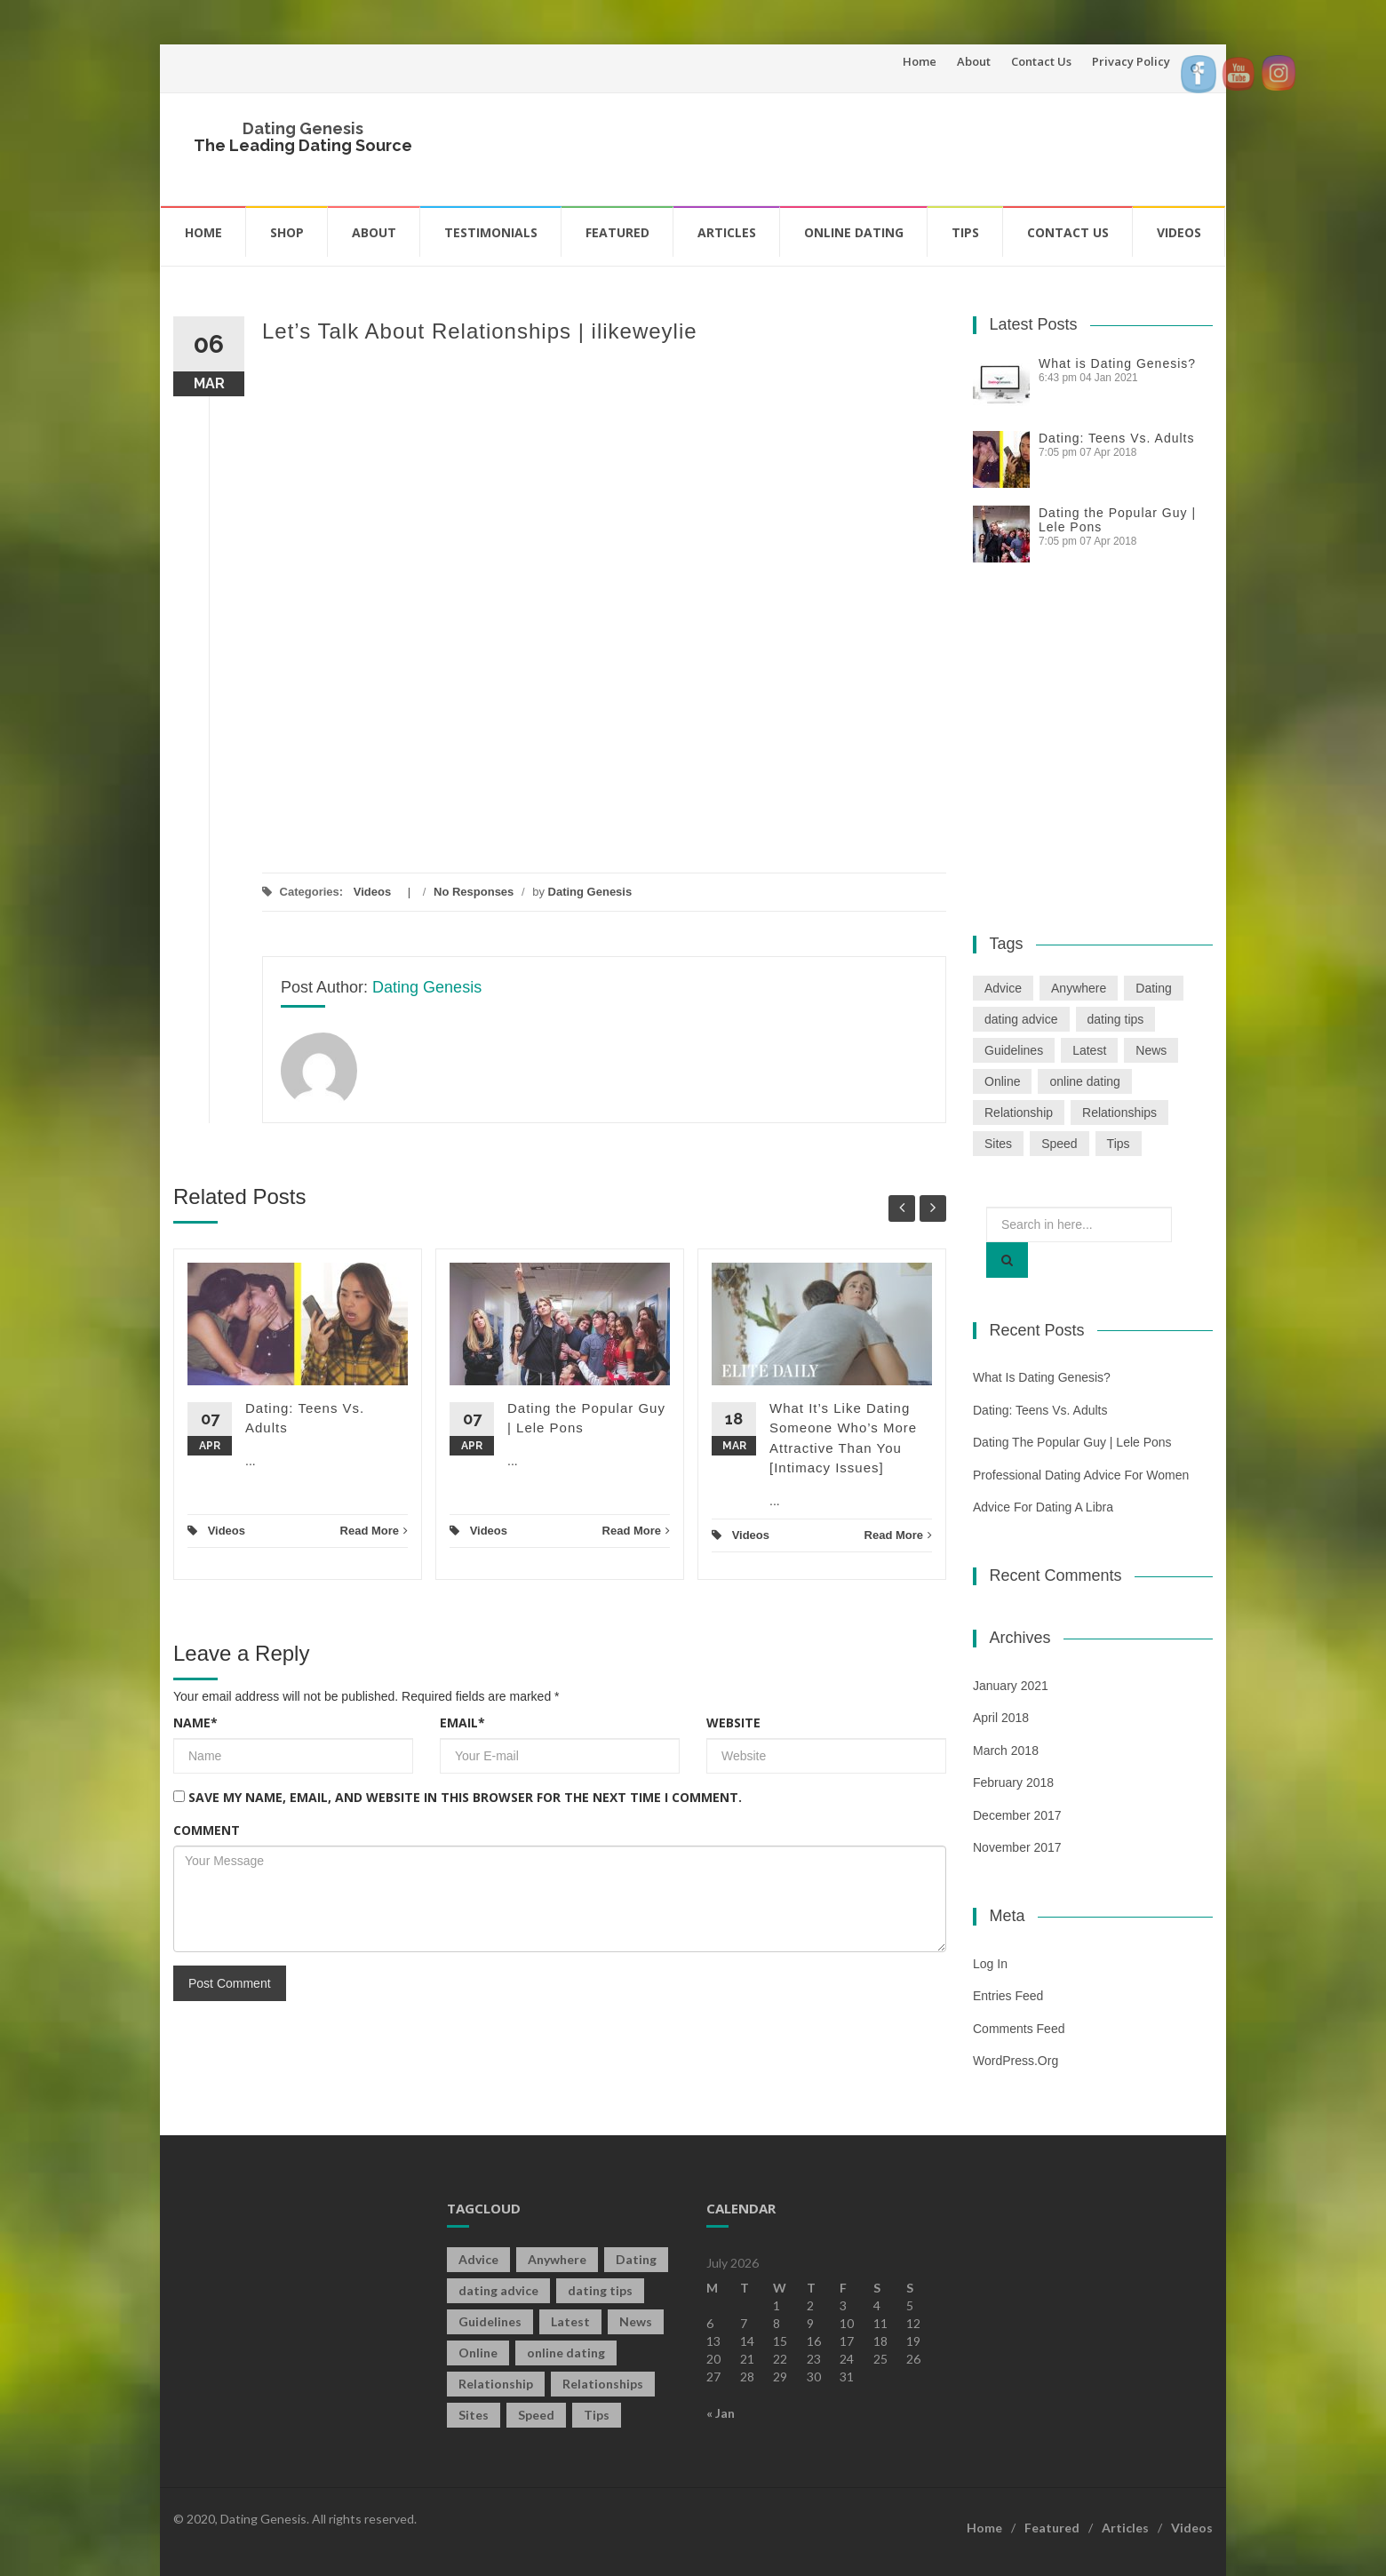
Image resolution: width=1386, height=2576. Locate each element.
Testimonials (491, 232)
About (974, 61)
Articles (726, 232)
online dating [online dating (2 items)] (1084, 1081)
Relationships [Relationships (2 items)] (1119, 1112)
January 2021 (1010, 1686)
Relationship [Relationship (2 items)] (1018, 1112)
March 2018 (1006, 1750)
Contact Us (1041, 61)
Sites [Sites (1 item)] (998, 1143)
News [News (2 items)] (1151, 1050)
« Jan (720, 2412)
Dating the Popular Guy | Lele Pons (1072, 1442)
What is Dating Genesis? (1117, 363)
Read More (374, 1530)
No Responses (474, 891)
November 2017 (1017, 1847)
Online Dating (854, 232)
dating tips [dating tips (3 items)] (1115, 1019)
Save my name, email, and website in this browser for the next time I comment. (465, 1797)
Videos (1179, 232)
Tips (965, 232)
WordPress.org (1015, 2061)
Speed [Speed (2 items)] (1059, 1143)
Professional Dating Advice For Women (1081, 1475)
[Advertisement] (876, 147)
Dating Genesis (303, 128)
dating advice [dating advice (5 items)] (1021, 1019)
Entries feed (1008, 1996)
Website (733, 1722)
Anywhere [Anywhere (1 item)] (1078, 988)
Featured (617, 232)
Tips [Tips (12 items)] (1118, 1143)
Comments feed (1018, 2029)
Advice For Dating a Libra (1043, 1507)
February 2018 (1013, 1782)
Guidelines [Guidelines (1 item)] (1013, 1050)
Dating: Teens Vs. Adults (1117, 438)
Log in (990, 1964)
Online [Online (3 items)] (1002, 1081)
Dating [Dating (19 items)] (1153, 988)
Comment (206, 1830)
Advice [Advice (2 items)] (1003, 988)
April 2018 (1001, 1718)
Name (195, 1722)
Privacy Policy (1131, 61)
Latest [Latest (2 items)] (1089, 1050)
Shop (287, 232)
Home (919, 61)
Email (462, 1722)
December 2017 (1017, 1815)
